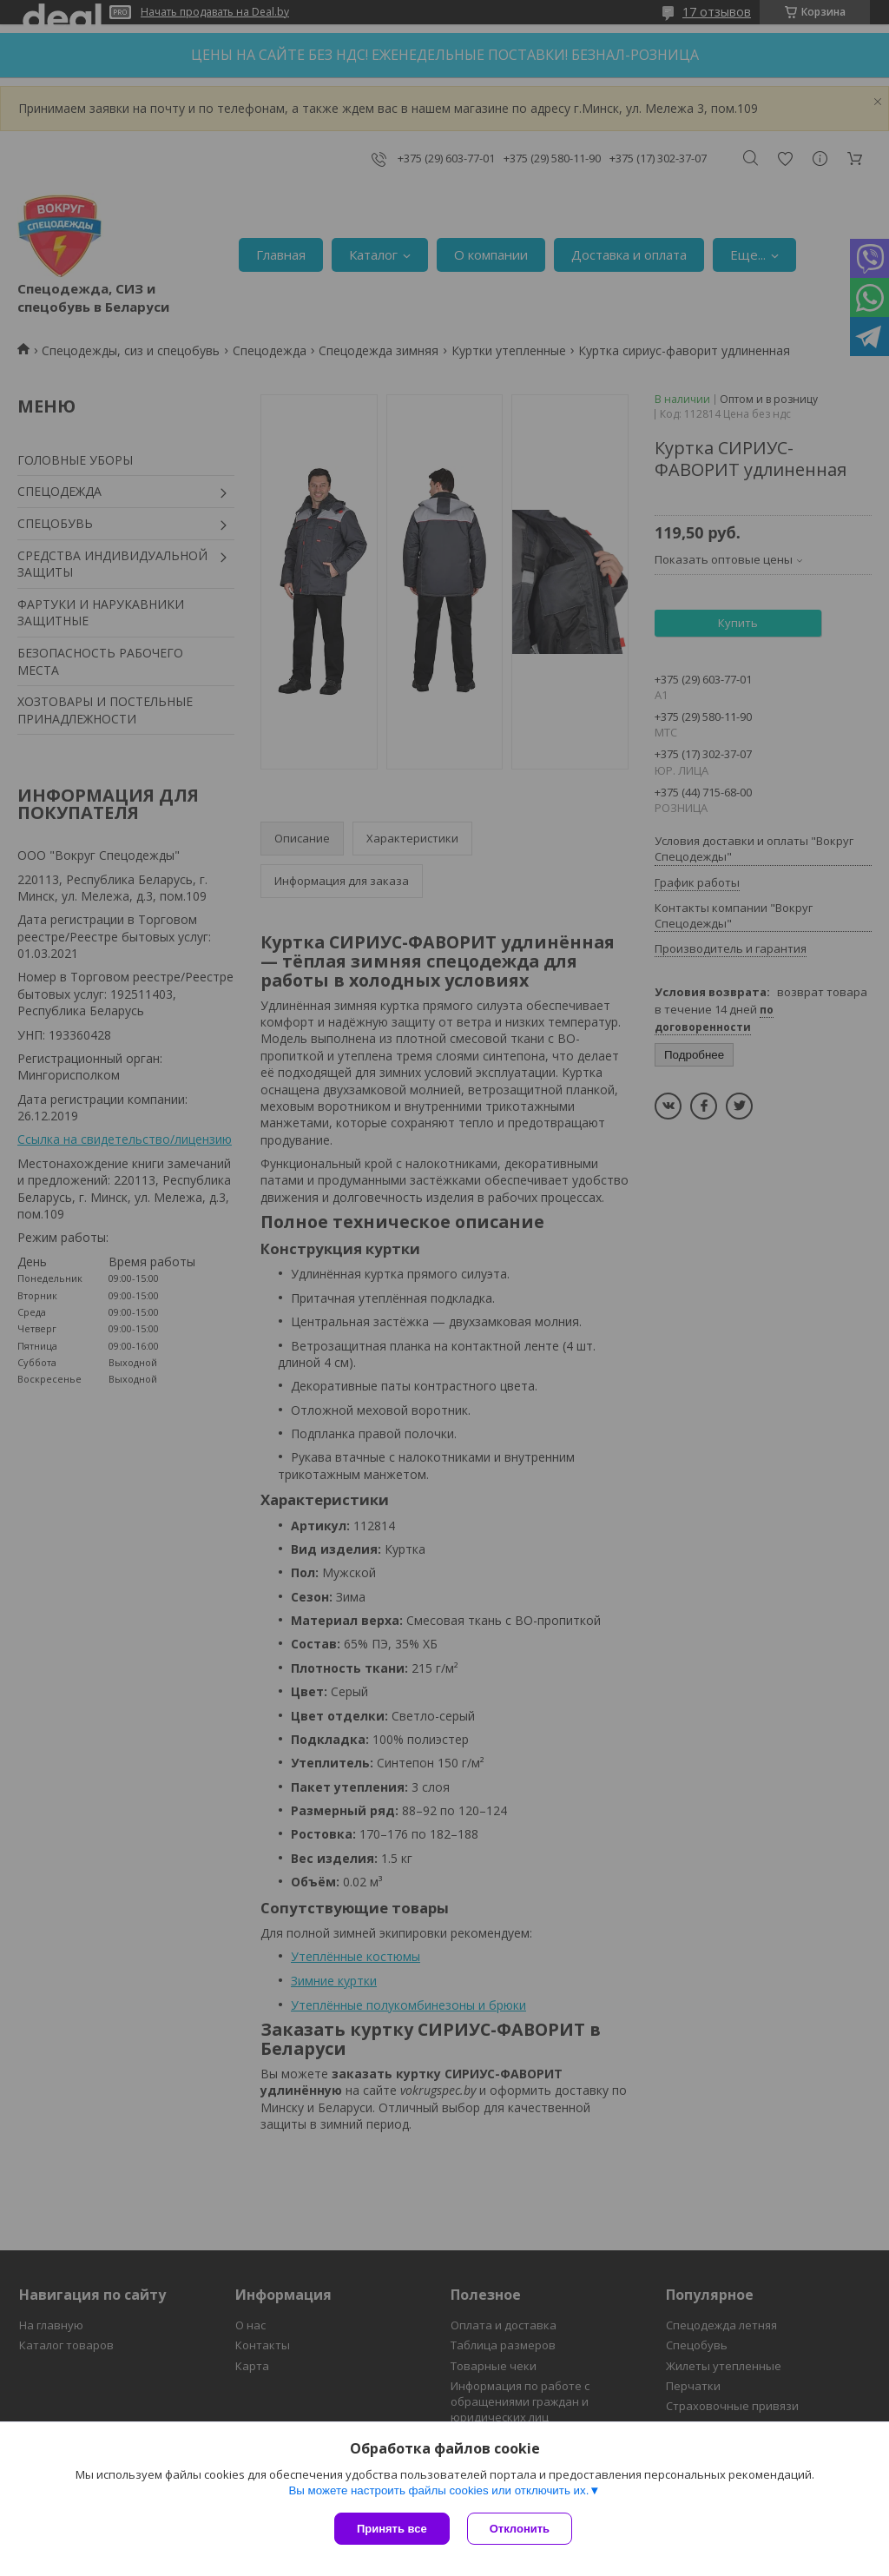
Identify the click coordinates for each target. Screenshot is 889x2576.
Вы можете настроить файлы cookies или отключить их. (438, 2490)
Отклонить (520, 2528)
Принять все (392, 2528)
